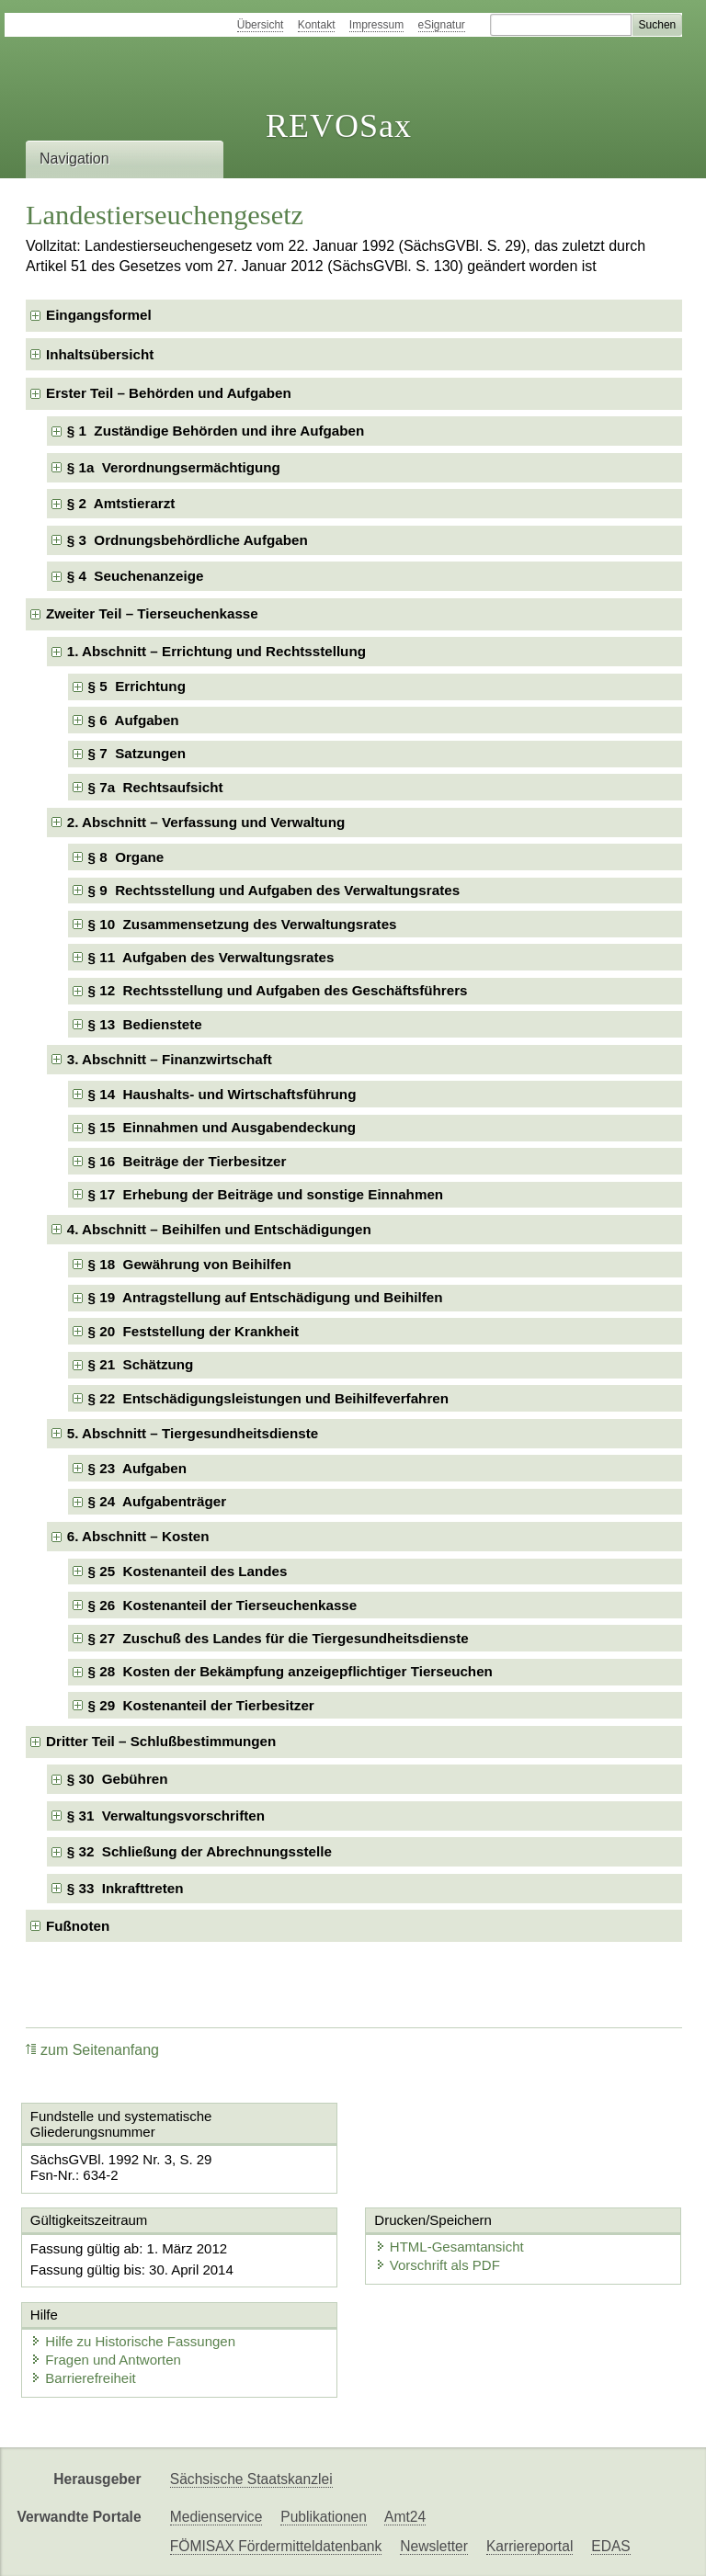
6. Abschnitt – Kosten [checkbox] (138, 1536)
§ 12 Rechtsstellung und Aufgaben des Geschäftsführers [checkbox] (278, 990)
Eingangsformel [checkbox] (99, 315)
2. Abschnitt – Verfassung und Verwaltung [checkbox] (206, 822)
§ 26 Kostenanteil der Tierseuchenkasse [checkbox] (223, 1605)
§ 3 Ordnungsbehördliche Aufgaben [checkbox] (187, 540)
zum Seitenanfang (92, 2050)
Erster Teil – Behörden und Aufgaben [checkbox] (168, 393)
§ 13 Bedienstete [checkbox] (145, 1024)
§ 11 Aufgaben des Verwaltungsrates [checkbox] (211, 957)
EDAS (610, 2546)
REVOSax (339, 126)
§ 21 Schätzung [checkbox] (141, 1364)
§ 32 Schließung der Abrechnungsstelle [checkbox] (199, 1851)
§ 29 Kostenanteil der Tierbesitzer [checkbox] (201, 1705)
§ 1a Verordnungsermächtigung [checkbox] (173, 467)
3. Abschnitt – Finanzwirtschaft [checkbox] (169, 1059)
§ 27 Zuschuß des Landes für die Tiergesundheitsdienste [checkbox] (278, 1638)
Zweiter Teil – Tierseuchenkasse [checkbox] (152, 613)
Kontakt (317, 24)
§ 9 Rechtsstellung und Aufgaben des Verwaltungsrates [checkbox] (274, 890)
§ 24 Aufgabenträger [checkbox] (157, 1501)
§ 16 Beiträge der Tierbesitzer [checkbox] (187, 1161)
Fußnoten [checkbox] (77, 1926)
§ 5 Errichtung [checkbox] (137, 686)
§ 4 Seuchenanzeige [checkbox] (135, 576)
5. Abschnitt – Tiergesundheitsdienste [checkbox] (192, 1433)
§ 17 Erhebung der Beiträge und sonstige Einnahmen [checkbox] (266, 1194)
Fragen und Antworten (105, 2359)
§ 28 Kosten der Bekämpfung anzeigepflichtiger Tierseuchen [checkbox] (290, 1671)
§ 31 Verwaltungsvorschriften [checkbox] (166, 1815)
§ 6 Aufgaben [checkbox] (133, 720)
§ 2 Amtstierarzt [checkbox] (121, 503)
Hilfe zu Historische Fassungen (132, 2341)
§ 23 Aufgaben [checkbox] (137, 1468)
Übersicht (260, 24)
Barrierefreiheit (82, 2378)
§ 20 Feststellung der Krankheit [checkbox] (194, 1331)
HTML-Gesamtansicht (449, 2246)
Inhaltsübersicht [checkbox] (100, 354)
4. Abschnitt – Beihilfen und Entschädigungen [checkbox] (219, 1229)
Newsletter (434, 2546)
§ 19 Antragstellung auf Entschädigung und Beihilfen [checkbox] (265, 1297)
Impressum (376, 24)
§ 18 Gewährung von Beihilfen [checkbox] (189, 1264)
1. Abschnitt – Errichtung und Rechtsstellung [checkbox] (216, 651)
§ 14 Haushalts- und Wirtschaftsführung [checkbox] (222, 1094)
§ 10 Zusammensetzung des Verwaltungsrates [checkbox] (242, 924)
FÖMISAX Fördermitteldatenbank (276, 2546)
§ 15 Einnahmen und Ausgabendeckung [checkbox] (222, 1127)
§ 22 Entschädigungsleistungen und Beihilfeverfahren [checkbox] (268, 1398)
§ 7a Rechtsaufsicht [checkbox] (155, 787)
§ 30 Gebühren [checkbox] (117, 1779)
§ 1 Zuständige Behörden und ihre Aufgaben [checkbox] (215, 430)
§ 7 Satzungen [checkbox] (137, 753)
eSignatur (441, 24)
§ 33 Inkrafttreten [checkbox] (125, 1888)
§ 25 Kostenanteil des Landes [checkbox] (188, 1571)
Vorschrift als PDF (437, 2265)
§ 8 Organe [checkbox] (126, 857)
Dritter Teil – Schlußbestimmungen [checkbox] (161, 1741)
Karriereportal (529, 2546)
